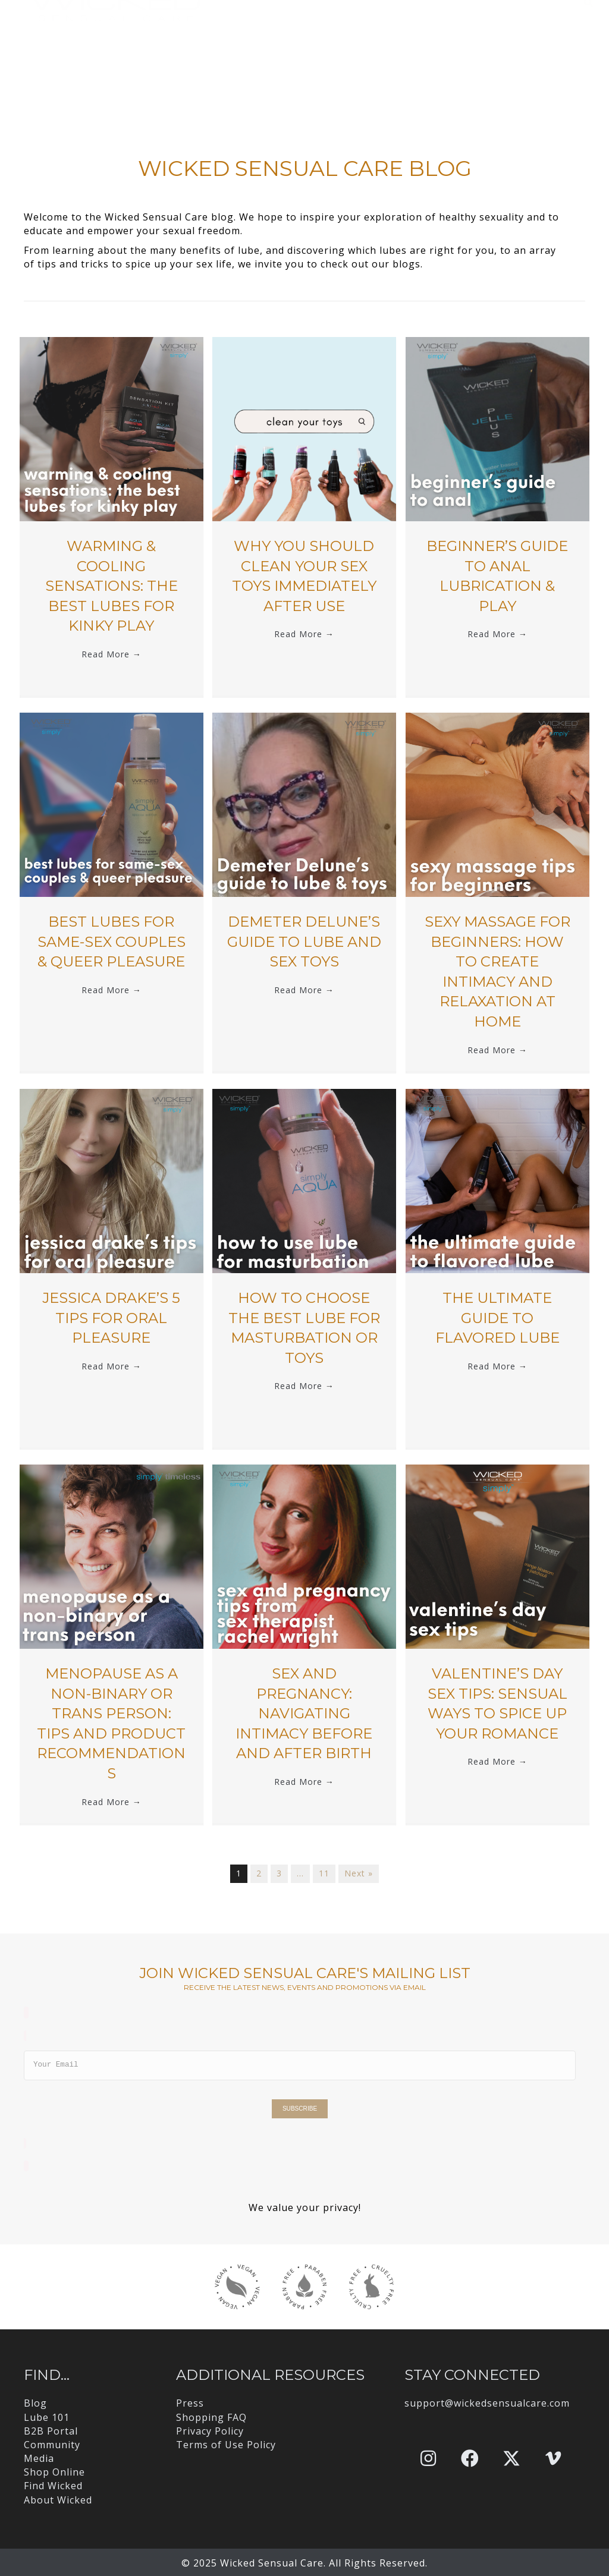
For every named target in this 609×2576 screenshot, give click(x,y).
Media (39, 2458)
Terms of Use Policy (226, 2444)
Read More (111, 654)
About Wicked (58, 2499)
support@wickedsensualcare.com (487, 2403)
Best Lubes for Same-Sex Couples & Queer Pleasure (111, 941)
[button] (428, 2458)
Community (52, 2444)
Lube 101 (47, 2417)
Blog (35, 2403)
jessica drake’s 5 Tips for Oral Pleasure (111, 1317)
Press (190, 2403)
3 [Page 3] (279, 1873)
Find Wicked (53, 2485)
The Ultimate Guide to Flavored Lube (497, 1317)
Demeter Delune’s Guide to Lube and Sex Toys (304, 941)
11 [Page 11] (324, 1873)
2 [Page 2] (259, 1873)
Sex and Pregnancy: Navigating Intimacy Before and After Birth (304, 1713)
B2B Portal (51, 2431)
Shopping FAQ (211, 2417)
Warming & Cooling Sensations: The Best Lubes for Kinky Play (111, 585)
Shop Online (54, 2472)
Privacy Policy (210, 2431)
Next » (358, 1873)
